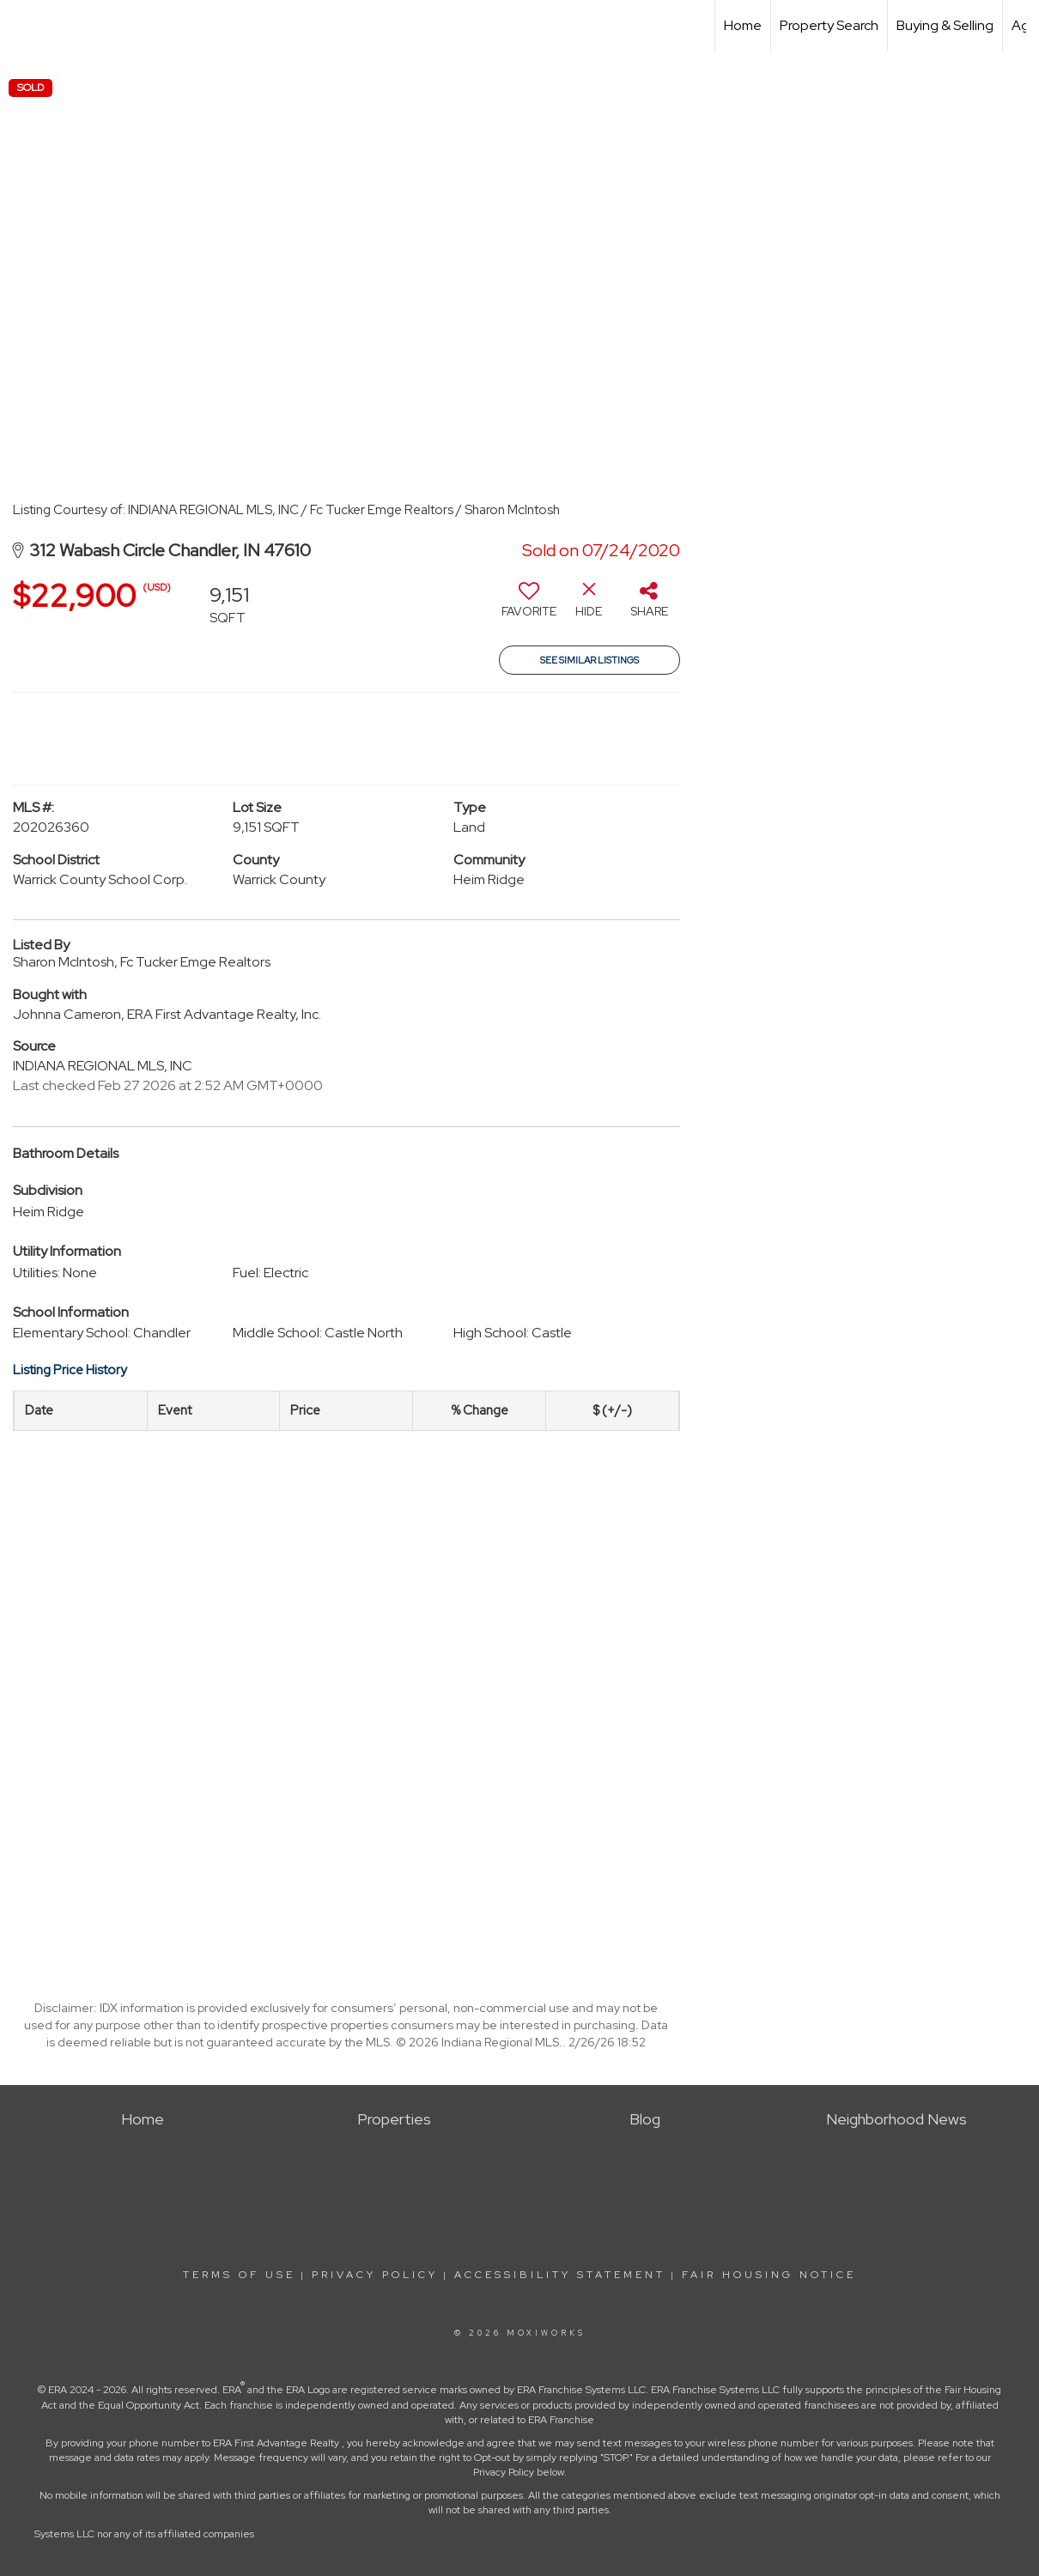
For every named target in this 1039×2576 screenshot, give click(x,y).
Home (743, 25)
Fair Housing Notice (769, 2275)
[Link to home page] (22, 26)
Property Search (829, 25)
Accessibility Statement (559, 2275)
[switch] (529, 606)
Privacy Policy (375, 2275)
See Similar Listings (589, 660)
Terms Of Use (239, 2275)
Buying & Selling (944, 25)
